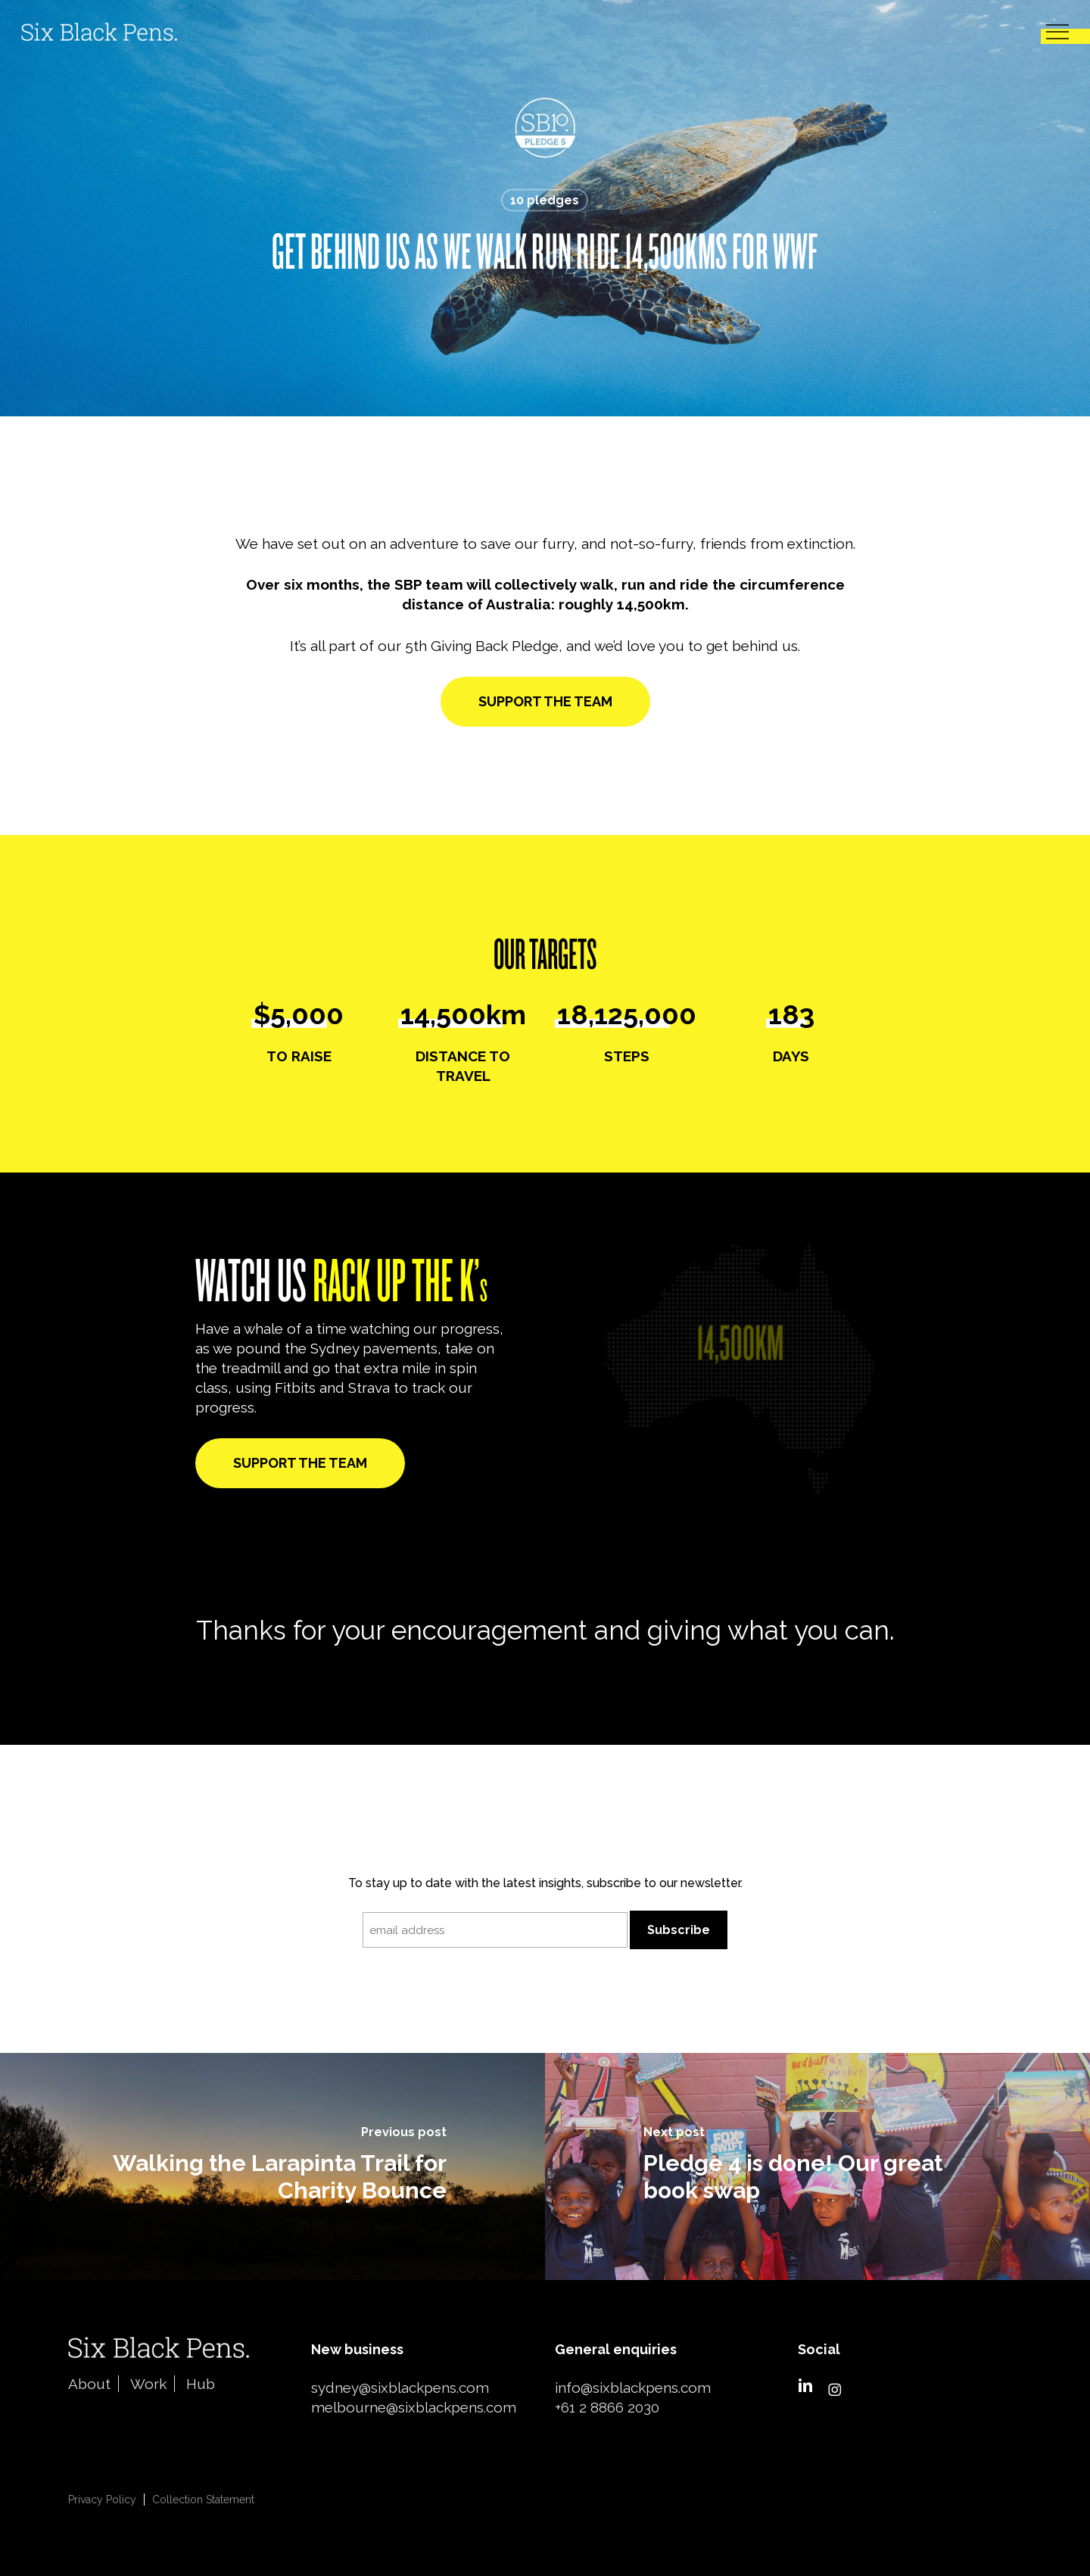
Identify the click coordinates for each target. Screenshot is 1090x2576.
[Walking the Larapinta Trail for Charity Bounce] (272, 2166)
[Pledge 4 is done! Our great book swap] (817, 2166)
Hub (200, 2383)
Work (148, 2383)
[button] (1057, 32)
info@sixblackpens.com (633, 2387)
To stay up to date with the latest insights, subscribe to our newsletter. (545, 1883)
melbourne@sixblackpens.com (413, 2407)
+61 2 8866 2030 (607, 2407)
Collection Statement (203, 2499)
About (89, 2383)
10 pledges (544, 200)
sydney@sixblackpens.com (400, 2387)
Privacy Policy (102, 2499)
